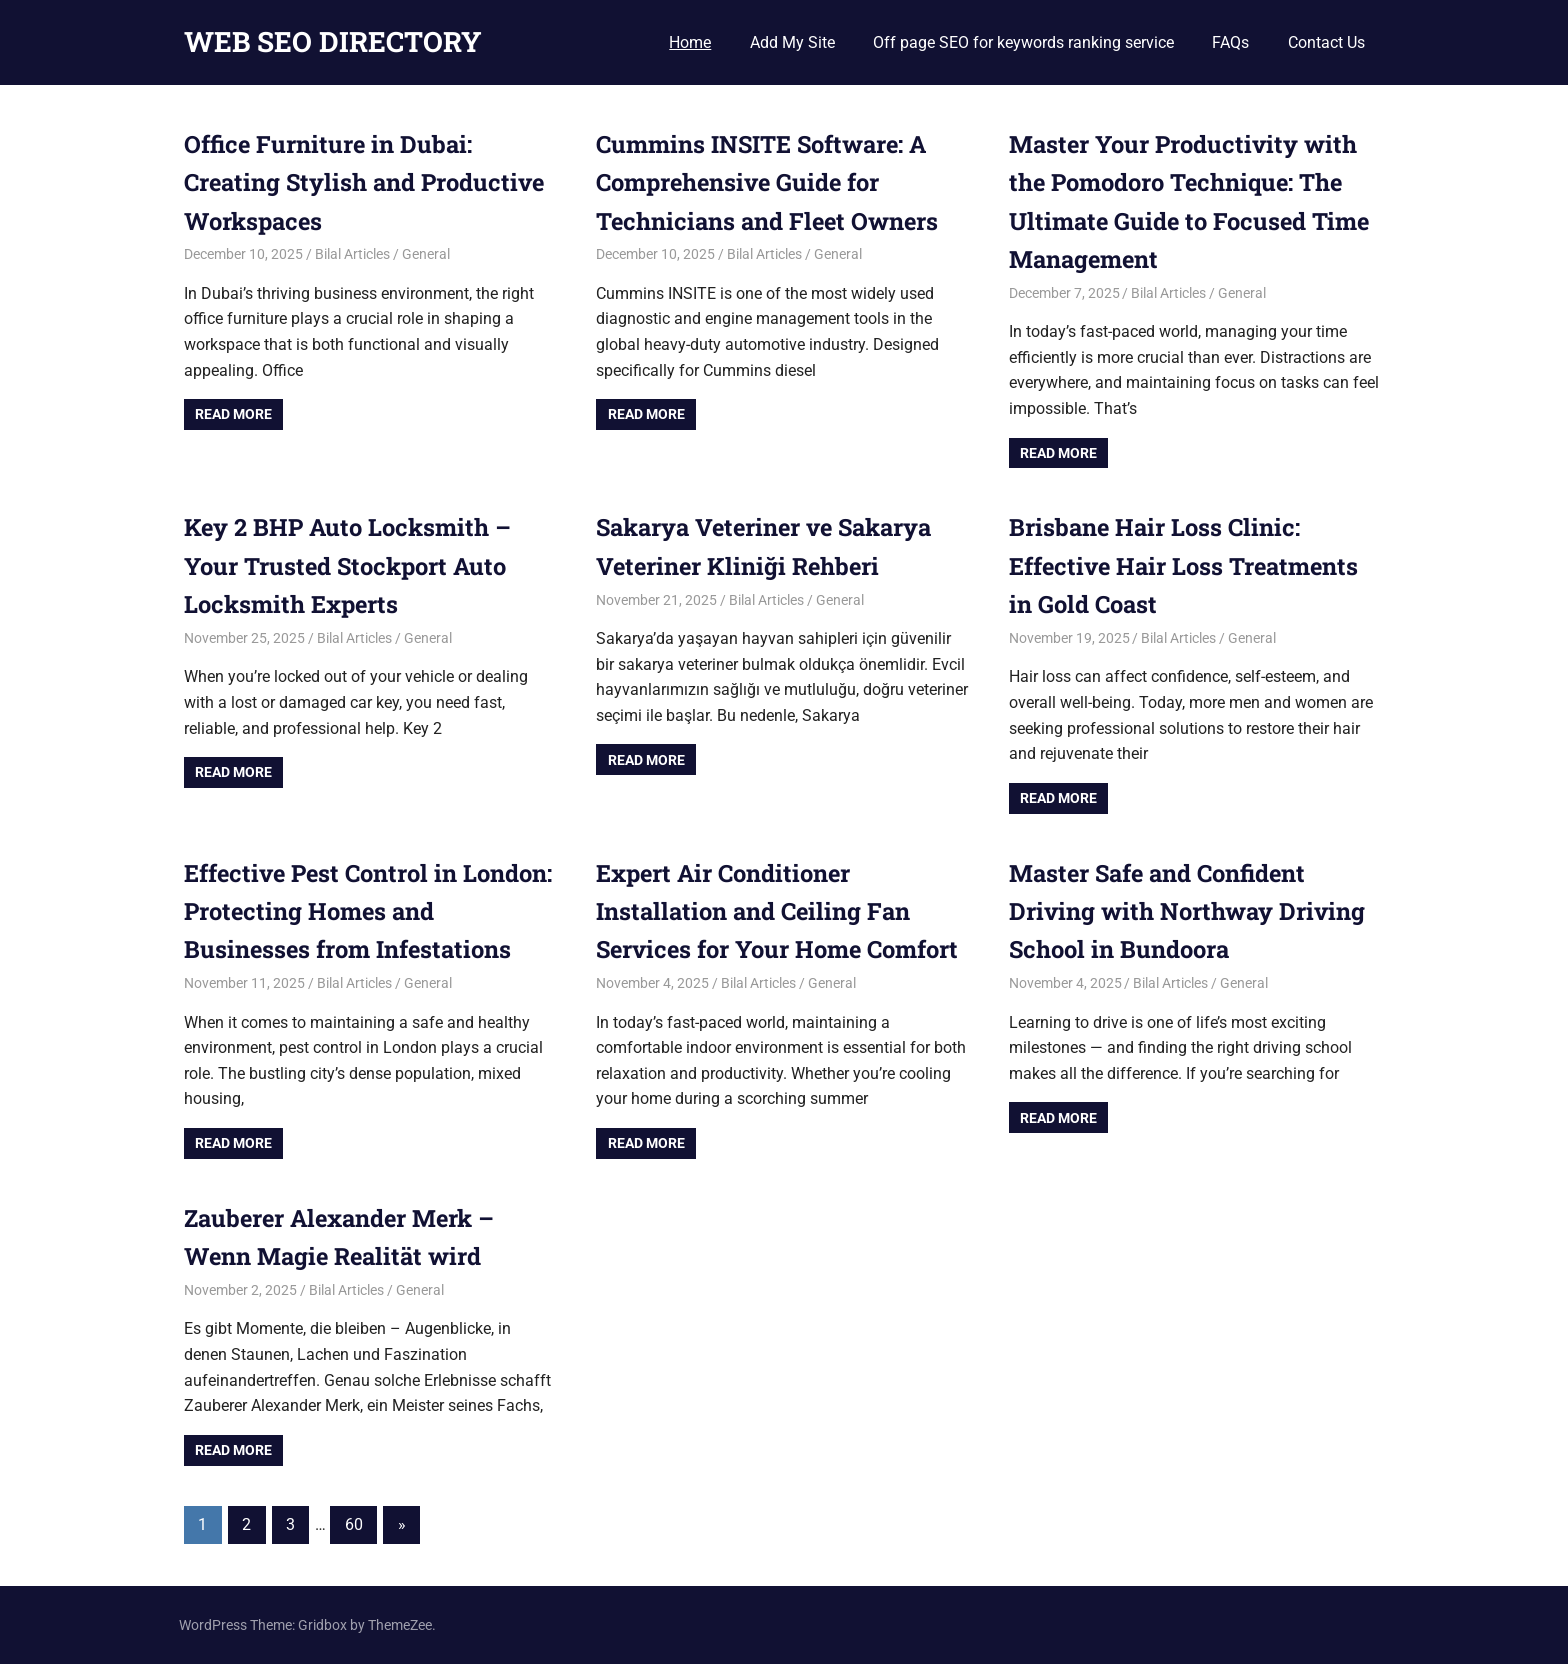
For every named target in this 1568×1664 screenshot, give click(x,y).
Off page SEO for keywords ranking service (1023, 42)
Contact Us (1326, 42)
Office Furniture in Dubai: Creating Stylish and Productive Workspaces (368, 182)
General (426, 254)
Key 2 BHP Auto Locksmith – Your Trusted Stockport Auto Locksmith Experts (350, 565)
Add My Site (792, 42)
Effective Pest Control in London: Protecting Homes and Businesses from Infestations (360, 911)
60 (354, 1524)
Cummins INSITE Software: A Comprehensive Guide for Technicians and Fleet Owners (770, 182)
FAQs (1230, 42)
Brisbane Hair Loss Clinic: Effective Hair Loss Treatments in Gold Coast (1187, 565)
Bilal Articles (352, 254)
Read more (233, 414)
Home (690, 42)
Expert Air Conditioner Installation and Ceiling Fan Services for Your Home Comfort (782, 911)
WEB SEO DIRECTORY (333, 41)
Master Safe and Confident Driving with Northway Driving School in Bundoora (1189, 911)
